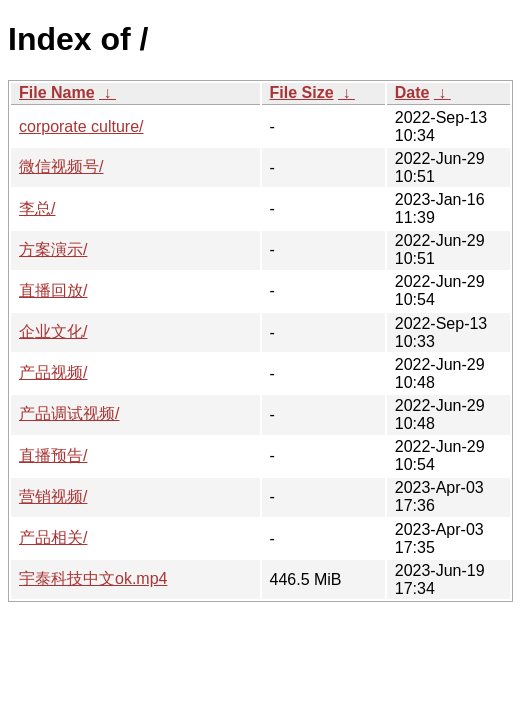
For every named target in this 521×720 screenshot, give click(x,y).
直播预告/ (53, 455)
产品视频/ (53, 372)
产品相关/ (53, 537)
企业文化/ (53, 331)
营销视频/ (53, 496)
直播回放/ (53, 290)
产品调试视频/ (69, 413)
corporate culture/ (81, 126)
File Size (302, 92)
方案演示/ (53, 249)
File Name (57, 92)
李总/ (37, 208)
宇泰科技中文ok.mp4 (93, 578)
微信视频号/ (61, 166)
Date (412, 92)
